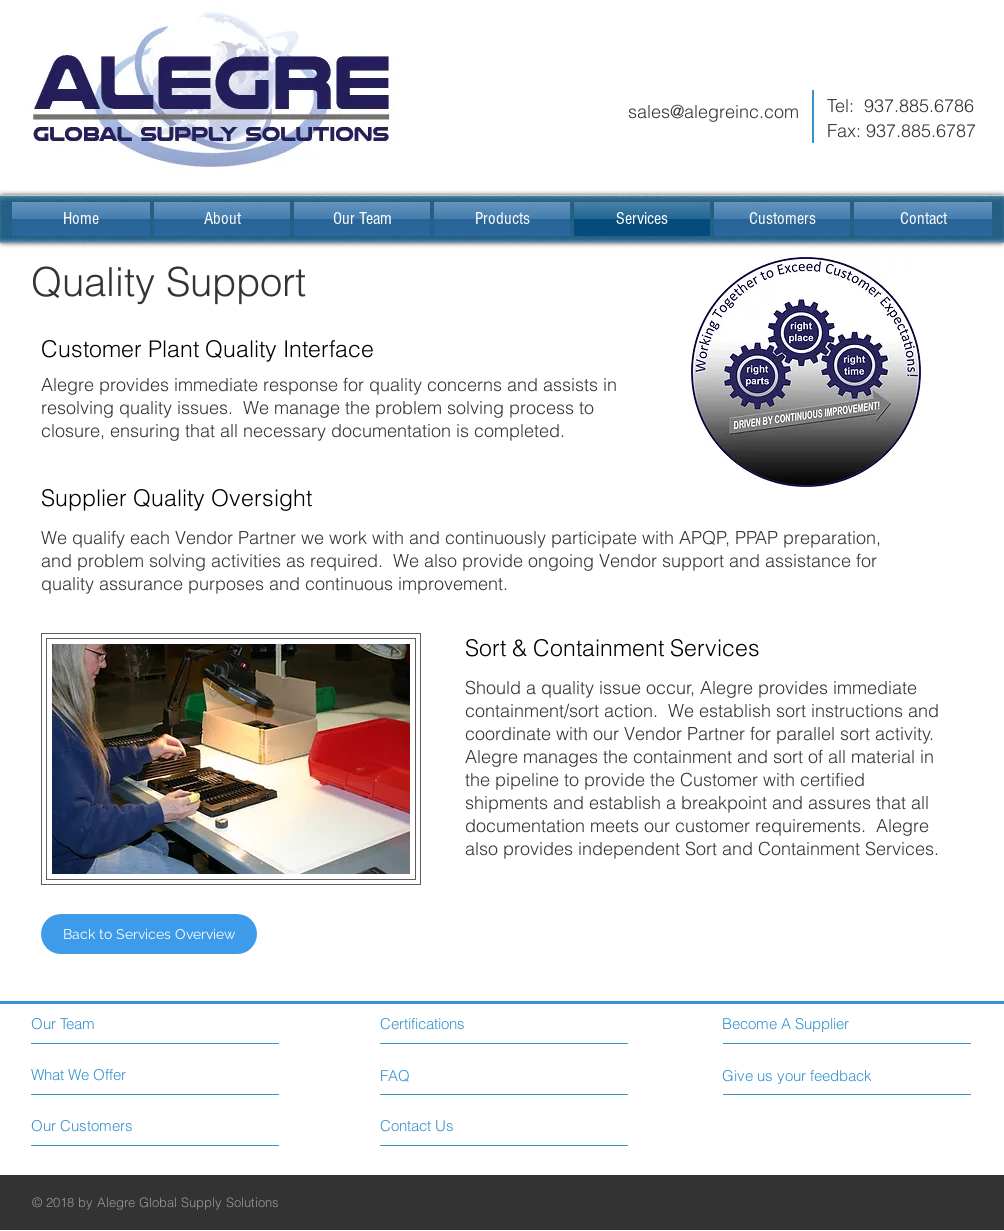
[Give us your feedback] (805, 1075)
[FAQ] (437, 1075)
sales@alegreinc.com (713, 111)
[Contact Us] (455, 1125)
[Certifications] (467, 1023)
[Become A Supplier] (811, 1023)
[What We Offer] (106, 1074)
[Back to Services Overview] (149, 934)
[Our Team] (117, 1023)
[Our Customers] (106, 1125)
